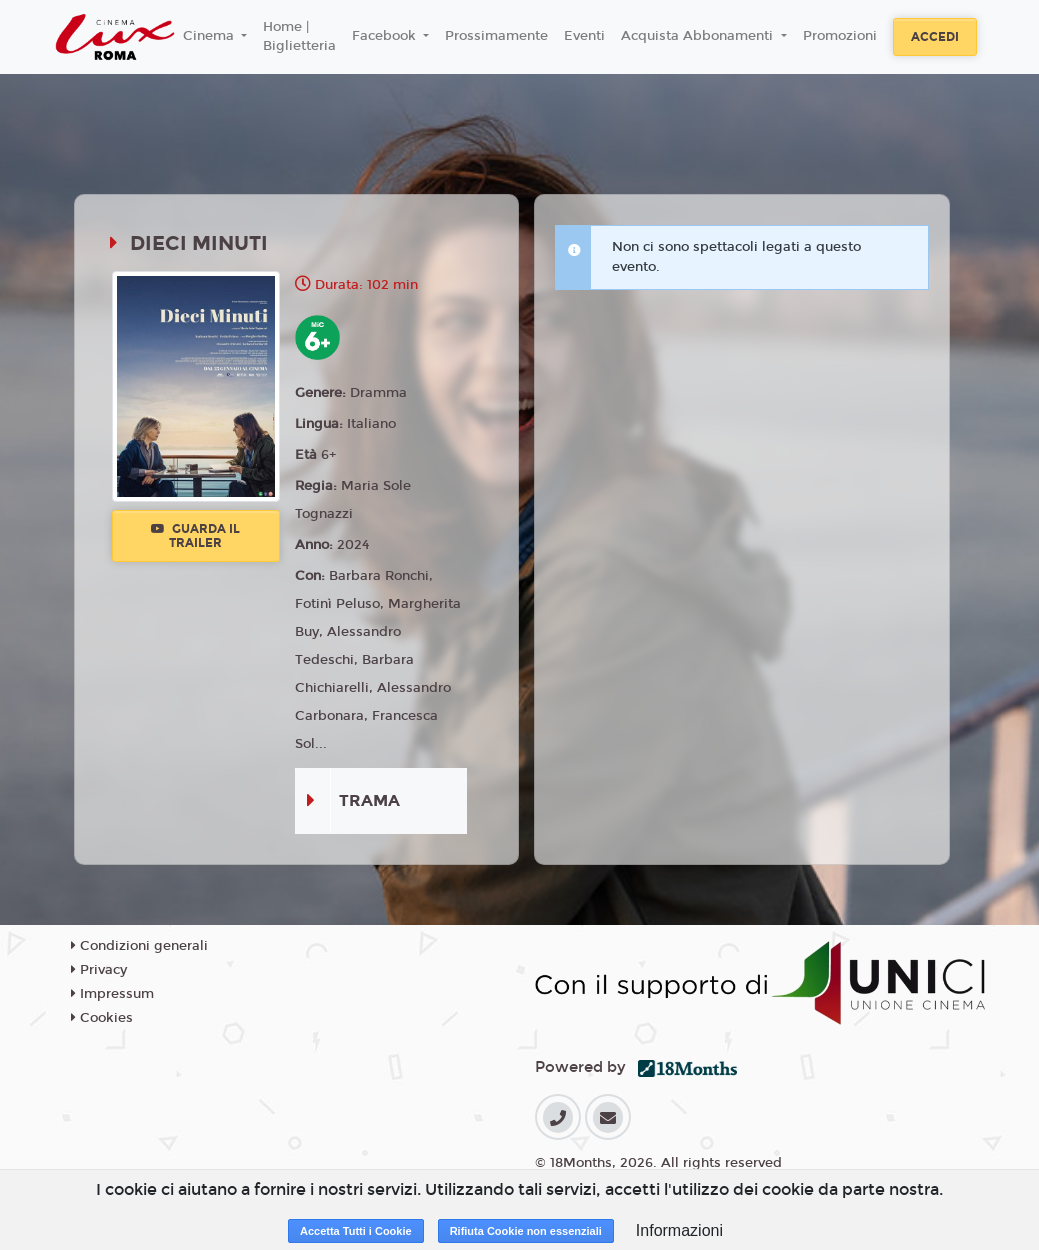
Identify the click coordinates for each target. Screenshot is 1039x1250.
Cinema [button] (210, 36)
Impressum (112, 994)
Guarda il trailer (195, 536)
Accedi (935, 37)
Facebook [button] (386, 36)
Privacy (99, 970)
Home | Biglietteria (299, 37)
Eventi (584, 36)
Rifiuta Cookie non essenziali (526, 1231)
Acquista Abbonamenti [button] (699, 36)
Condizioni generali (139, 946)
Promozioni (840, 36)
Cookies (102, 1018)
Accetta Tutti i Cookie (356, 1231)
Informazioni (679, 1230)
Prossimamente (496, 36)
